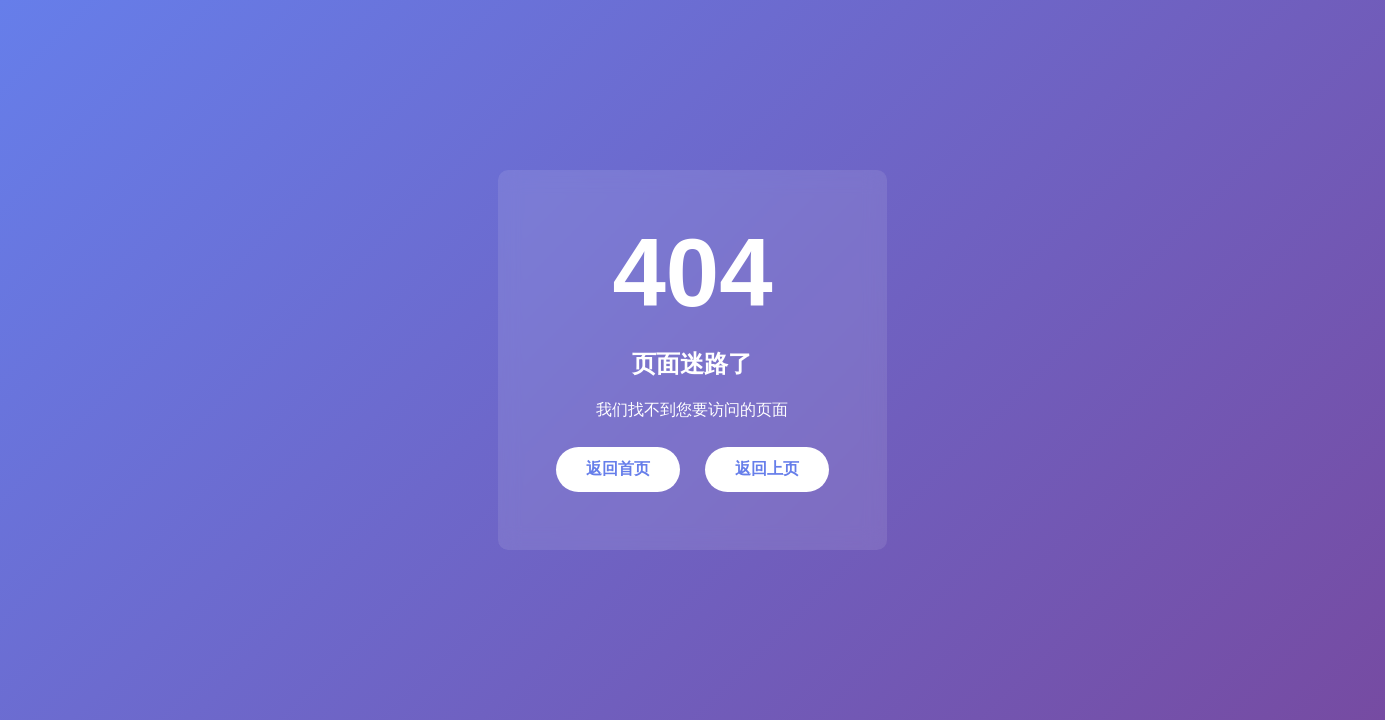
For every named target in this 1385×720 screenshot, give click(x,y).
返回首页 (618, 468)
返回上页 (767, 468)
